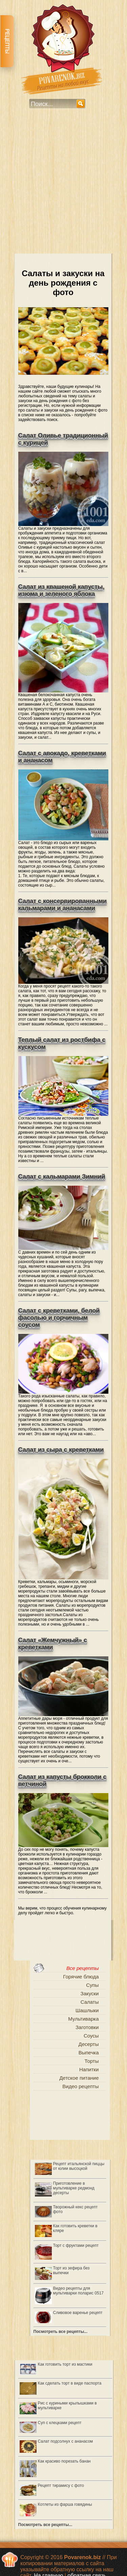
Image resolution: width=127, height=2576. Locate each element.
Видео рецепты (80, 2086)
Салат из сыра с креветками (61, 1449)
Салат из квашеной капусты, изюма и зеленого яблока (61, 590)
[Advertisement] (63, 185)
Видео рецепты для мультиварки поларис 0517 (78, 2290)
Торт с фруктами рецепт (76, 2245)
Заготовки (87, 2027)
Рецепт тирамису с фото (61, 2485)
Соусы (91, 2036)
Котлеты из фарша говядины (65, 2504)
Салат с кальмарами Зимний (61, 1176)
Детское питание (79, 2078)
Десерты (88, 2044)
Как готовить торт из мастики (65, 2364)
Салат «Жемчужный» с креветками (52, 1644)
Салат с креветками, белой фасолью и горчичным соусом (59, 1317)
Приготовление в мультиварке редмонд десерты (73, 2188)
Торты (92, 2061)
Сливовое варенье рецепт (78, 2312)
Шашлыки (87, 2010)
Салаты (90, 2002)
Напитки (89, 2069)
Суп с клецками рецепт (60, 2422)
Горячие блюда (81, 1976)
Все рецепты (82, 1968)
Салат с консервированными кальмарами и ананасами (62, 905)
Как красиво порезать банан (64, 2461)
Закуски (90, 1993)
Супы (92, 1985)
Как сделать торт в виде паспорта (70, 2383)
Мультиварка (83, 2019)
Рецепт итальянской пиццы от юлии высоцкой (79, 2166)
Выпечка (89, 2052)
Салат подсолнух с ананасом (65, 2441)
